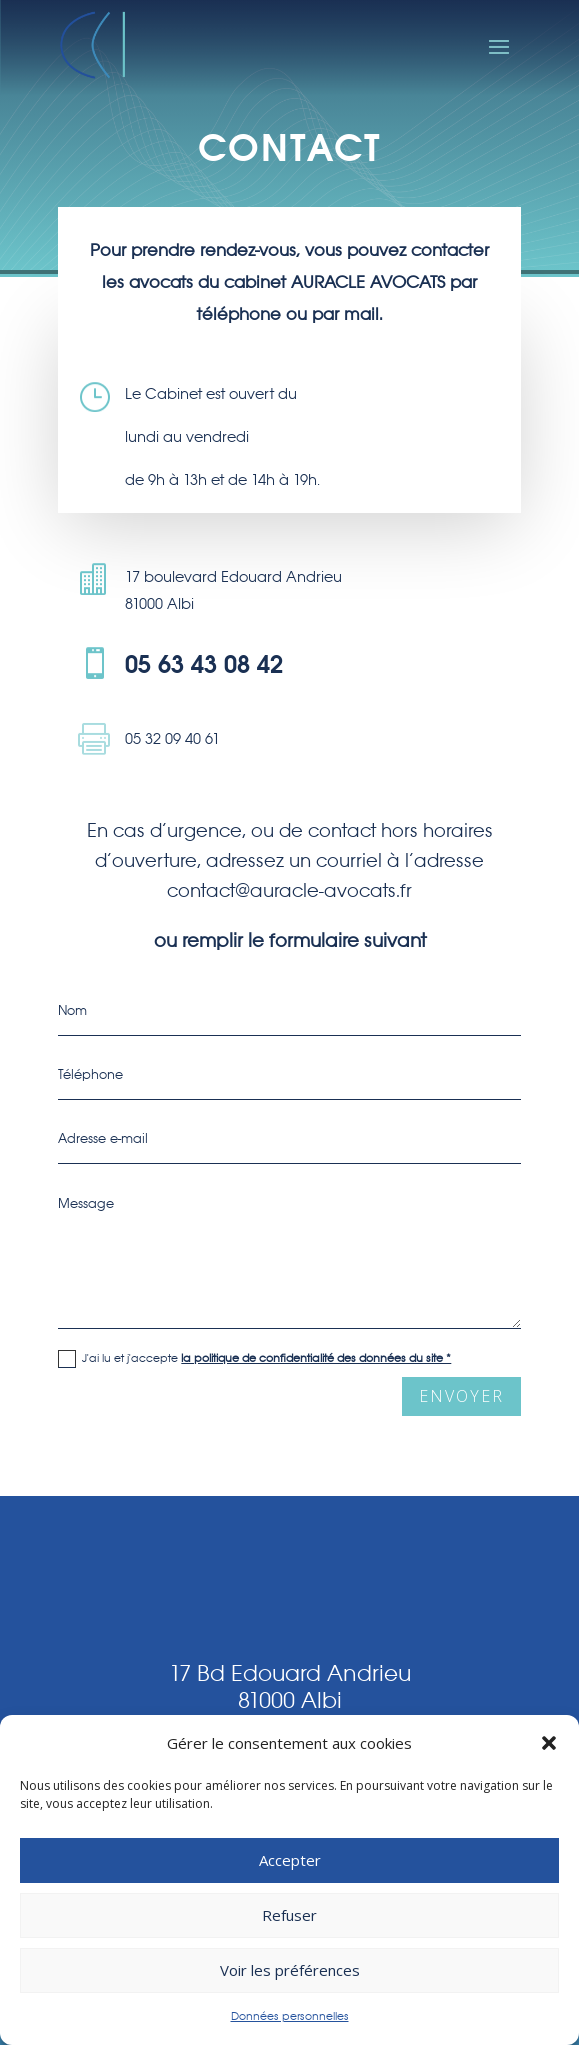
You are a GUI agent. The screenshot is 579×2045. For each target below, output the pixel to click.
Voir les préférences (290, 1970)
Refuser (289, 1915)
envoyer (461, 1396)
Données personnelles (290, 2016)
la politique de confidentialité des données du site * (316, 1358)
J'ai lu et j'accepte (254, 1359)
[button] (549, 1743)
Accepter (290, 1860)
